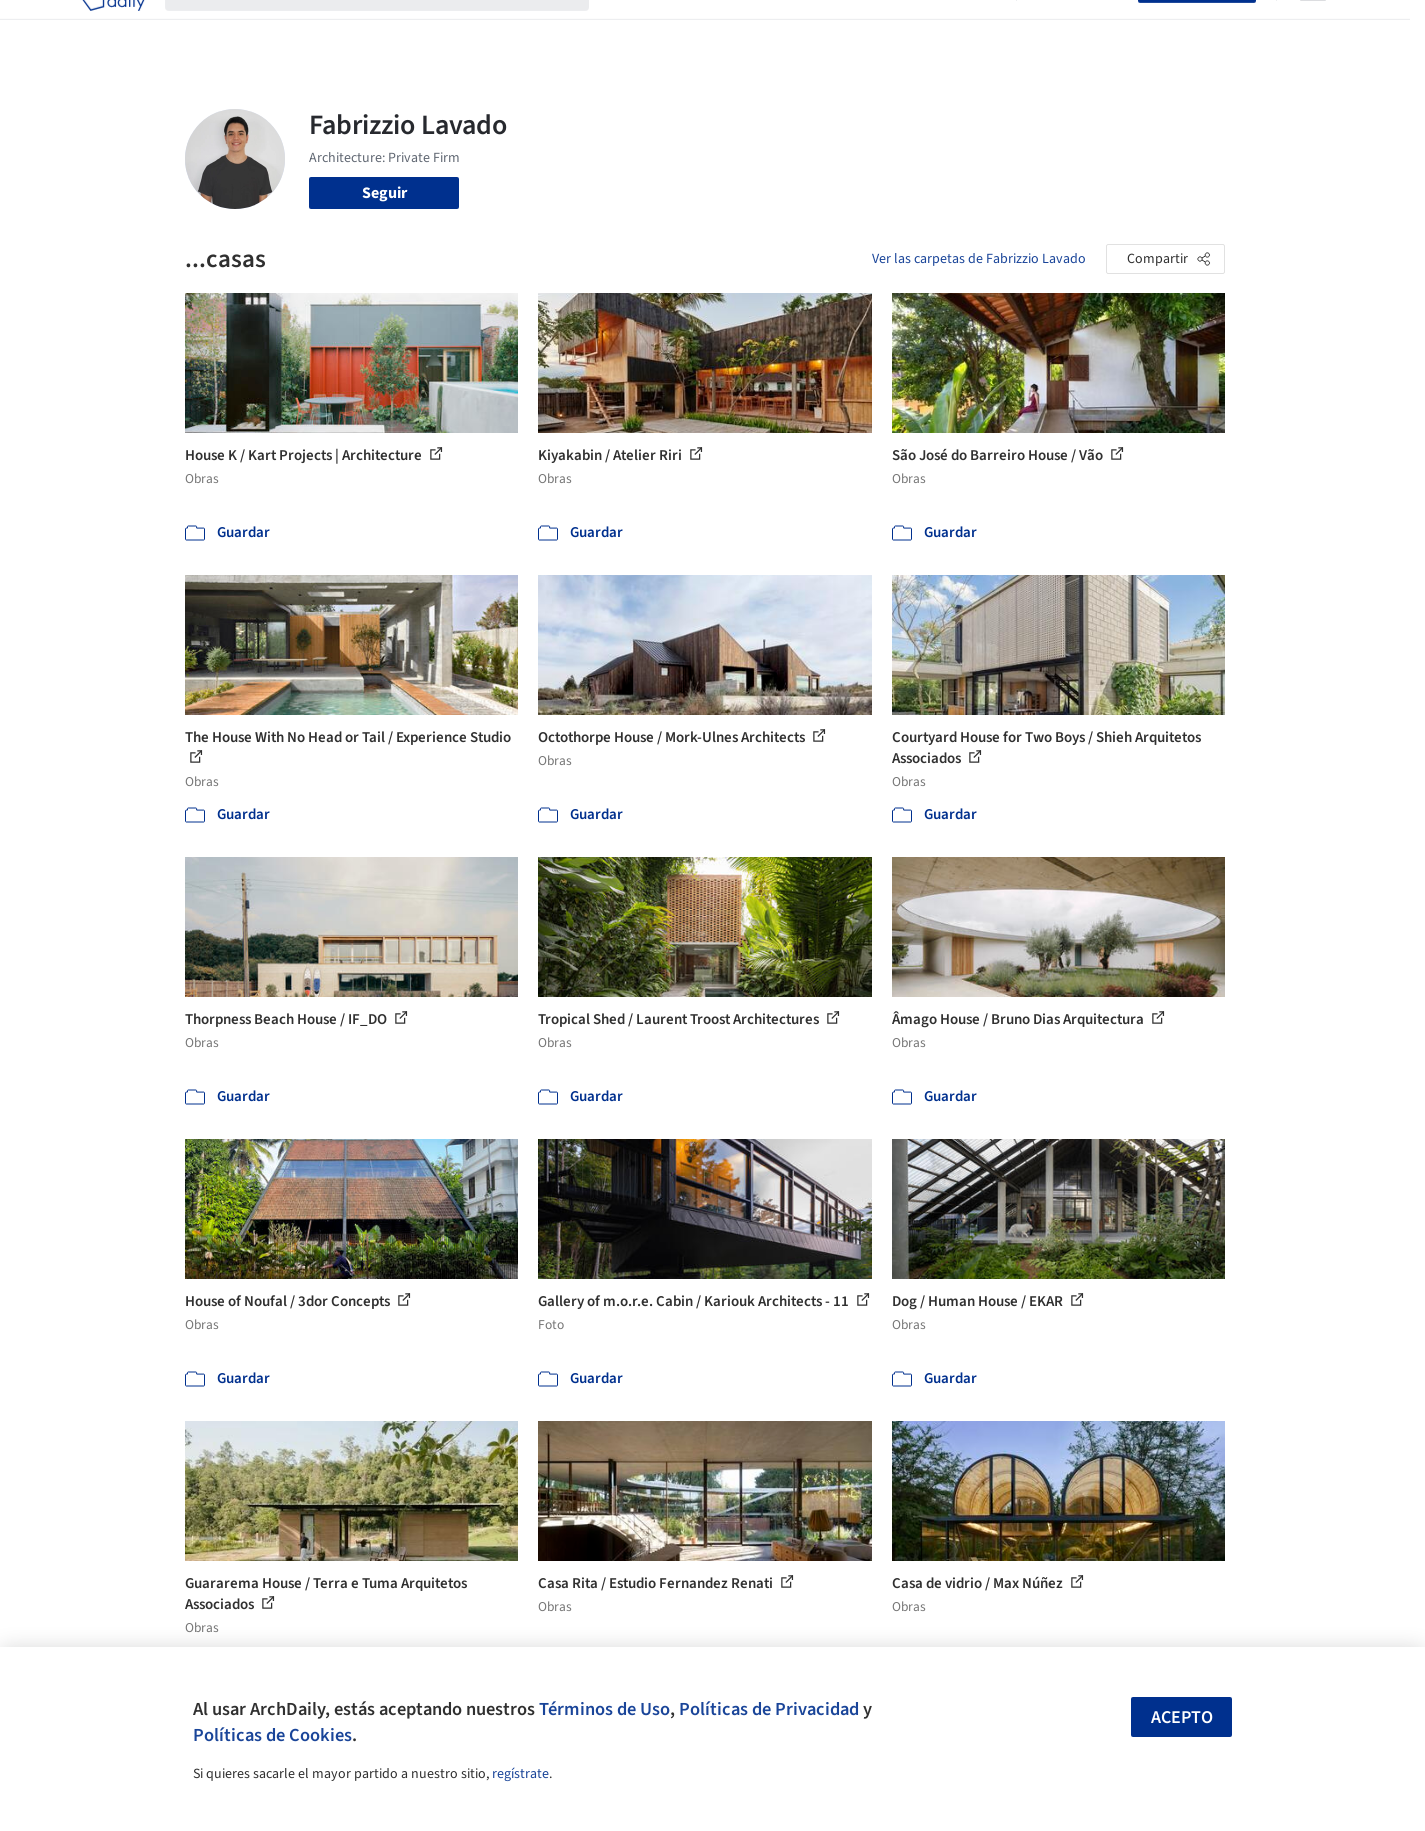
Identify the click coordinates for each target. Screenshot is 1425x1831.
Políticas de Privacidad (769, 1709)
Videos (973, 28)
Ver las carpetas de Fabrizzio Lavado (979, 259)
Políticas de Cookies (272, 1735)
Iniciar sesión (1081, 28)
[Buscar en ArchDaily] (393, 28)
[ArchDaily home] (113, 28)
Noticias (906, 28)
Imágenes (699, 28)
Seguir (384, 193)
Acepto (1182, 1717)
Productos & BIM (805, 28)
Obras (629, 28)
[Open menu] (1313, 28)
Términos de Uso (604, 1709)
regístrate (520, 1774)
